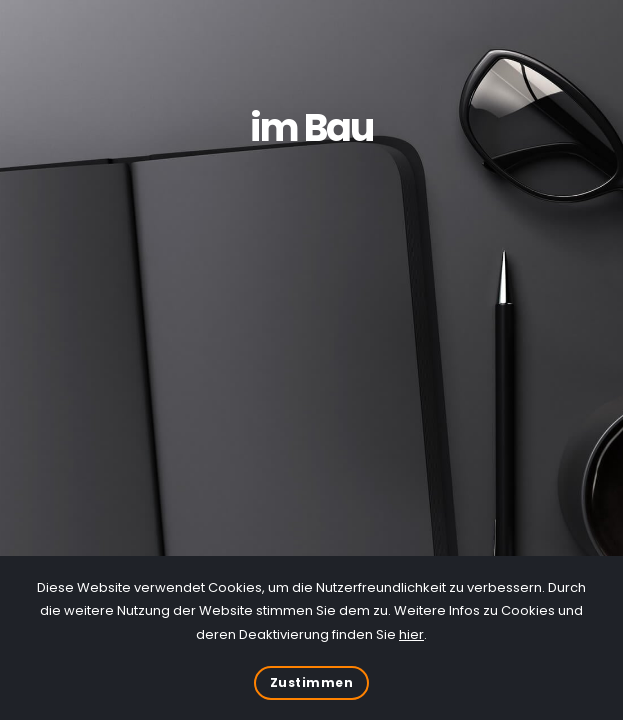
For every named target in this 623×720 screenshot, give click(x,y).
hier (411, 634)
